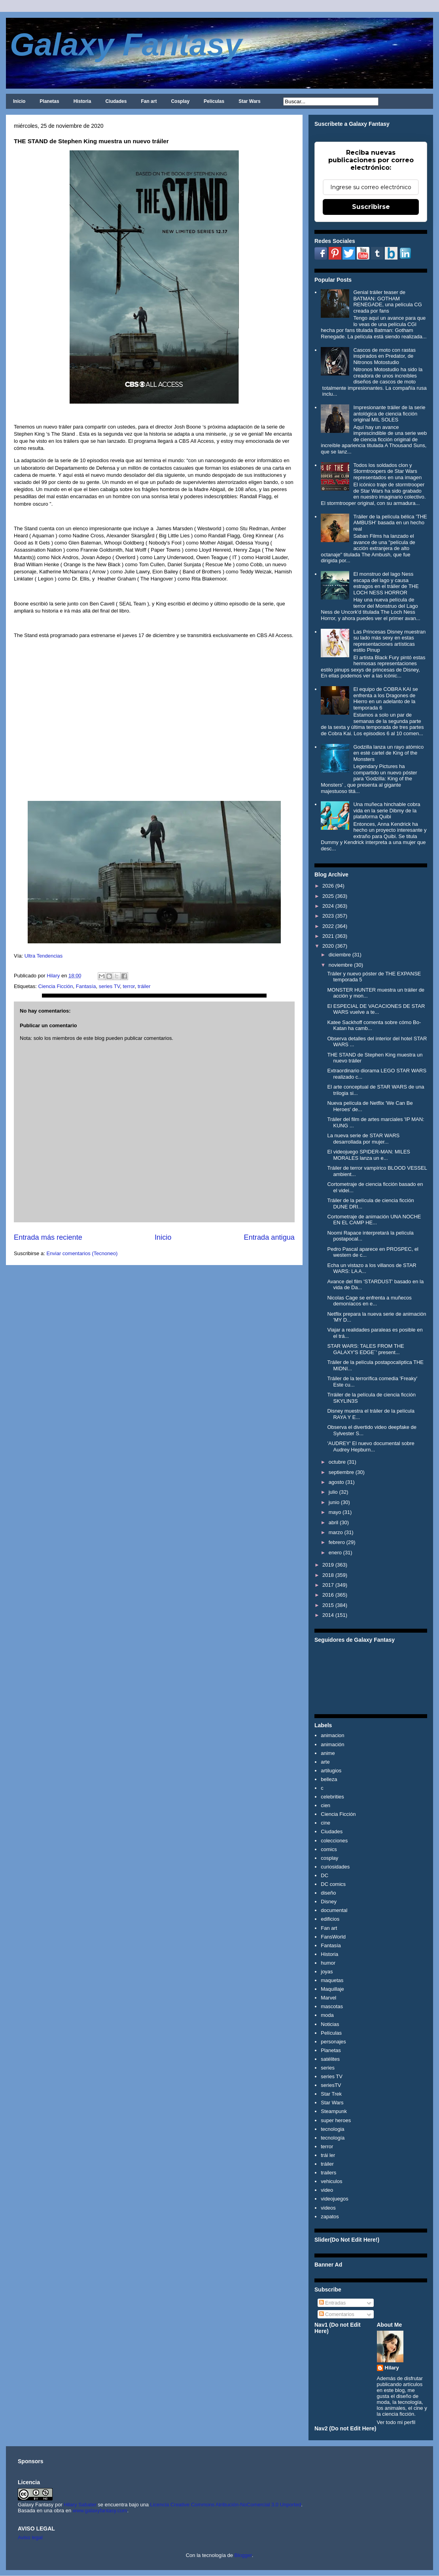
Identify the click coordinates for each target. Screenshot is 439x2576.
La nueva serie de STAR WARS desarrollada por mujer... (363, 1138)
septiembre (341, 1472)
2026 (328, 886)
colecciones (334, 1841)
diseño (328, 1893)
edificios (330, 1919)
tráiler (144, 986)
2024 (328, 906)
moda (327, 2015)
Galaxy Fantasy (126, 44)
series (328, 2068)
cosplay (329, 1858)
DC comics (333, 1884)
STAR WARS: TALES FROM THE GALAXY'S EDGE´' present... (365, 1349)
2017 (328, 1585)
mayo (335, 1512)
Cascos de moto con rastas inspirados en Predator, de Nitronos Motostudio (384, 356)
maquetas (332, 1980)
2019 (328, 1565)
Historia (82, 101)
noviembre (341, 965)
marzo (336, 1532)
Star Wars (249, 101)
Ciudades (116, 101)
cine (325, 1823)
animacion (332, 1735)
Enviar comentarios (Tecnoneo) (81, 1253)
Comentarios (336, 2314)
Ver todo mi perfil (396, 2422)
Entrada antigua (269, 1237)
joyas (327, 1972)
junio (334, 1502)
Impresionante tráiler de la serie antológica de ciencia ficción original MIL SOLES (389, 413)
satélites (330, 2059)
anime (328, 1753)
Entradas (332, 2303)
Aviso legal (30, 2537)
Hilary (392, 2368)
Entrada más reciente (48, 1237)
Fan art (149, 101)
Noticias (330, 2024)
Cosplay (180, 101)
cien (325, 1805)
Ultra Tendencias (44, 956)
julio (333, 1492)
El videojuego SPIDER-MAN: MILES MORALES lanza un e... (368, 1155)
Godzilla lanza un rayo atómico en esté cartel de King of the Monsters (388, 753)
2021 (328, 936)
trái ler (328, 2155)
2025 (328, 896)
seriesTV (331, 2085)
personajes (333, 2042)
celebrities (332, 1797)
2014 (328, 1615)
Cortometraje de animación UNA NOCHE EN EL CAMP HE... (374, 1220)
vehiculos (331, 2181)
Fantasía (86, 986)
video (327, 2190)
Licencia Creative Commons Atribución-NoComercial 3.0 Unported (225, 2505)
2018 (328, 1575)
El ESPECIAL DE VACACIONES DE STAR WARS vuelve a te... (376, 1009)
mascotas (332, 2006)
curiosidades (335, 1867)
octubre (337, 1462)
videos (328, 2208)
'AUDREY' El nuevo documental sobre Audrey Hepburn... (370, 1446)
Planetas (49, 101)
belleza (329, 1779)
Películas (214, 101)
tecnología (332, 2138)
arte (325, 1762)
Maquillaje (332, 1989)
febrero (337, 1542)
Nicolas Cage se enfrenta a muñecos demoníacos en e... (369, 1301)
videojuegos (334, 2199)
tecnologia (332, 2129)
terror (128, 986)
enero (335, 1552)
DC (324, 1875)
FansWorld (333, 1937)
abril (334, 1522)
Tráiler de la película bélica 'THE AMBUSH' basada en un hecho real (390, 523)
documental (334, 1910)
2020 (328, 946)
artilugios (331, 1771)
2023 (328, 916)
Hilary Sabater (81, 2505)
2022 (328, 926)
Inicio (19, 101)
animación (332, 1744)
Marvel (328, 1998)
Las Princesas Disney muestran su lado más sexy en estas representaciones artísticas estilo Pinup (389, 641)
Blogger (243, 2555)
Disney (329, 1901)
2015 (328, 1605)
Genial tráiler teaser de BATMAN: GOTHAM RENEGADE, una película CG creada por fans (387, 301)
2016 (328, 1595)
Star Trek (331, 2094)
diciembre (340, 955)
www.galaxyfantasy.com (100, 2510)
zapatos (330, 2216)
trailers (328, 2173)
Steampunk (334, 2111)
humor (328, 1963)
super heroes (336, 2120)
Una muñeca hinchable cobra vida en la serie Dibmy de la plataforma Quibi (386, 810)
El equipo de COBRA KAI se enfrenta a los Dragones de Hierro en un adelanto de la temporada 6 (385, 698)
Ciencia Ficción (55, 986)
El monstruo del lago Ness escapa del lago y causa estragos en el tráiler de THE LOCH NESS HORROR (385, 583)
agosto (336, 1482)
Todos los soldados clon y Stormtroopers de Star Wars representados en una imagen (387, 471)
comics (329, 1849)
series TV (109, 986)
